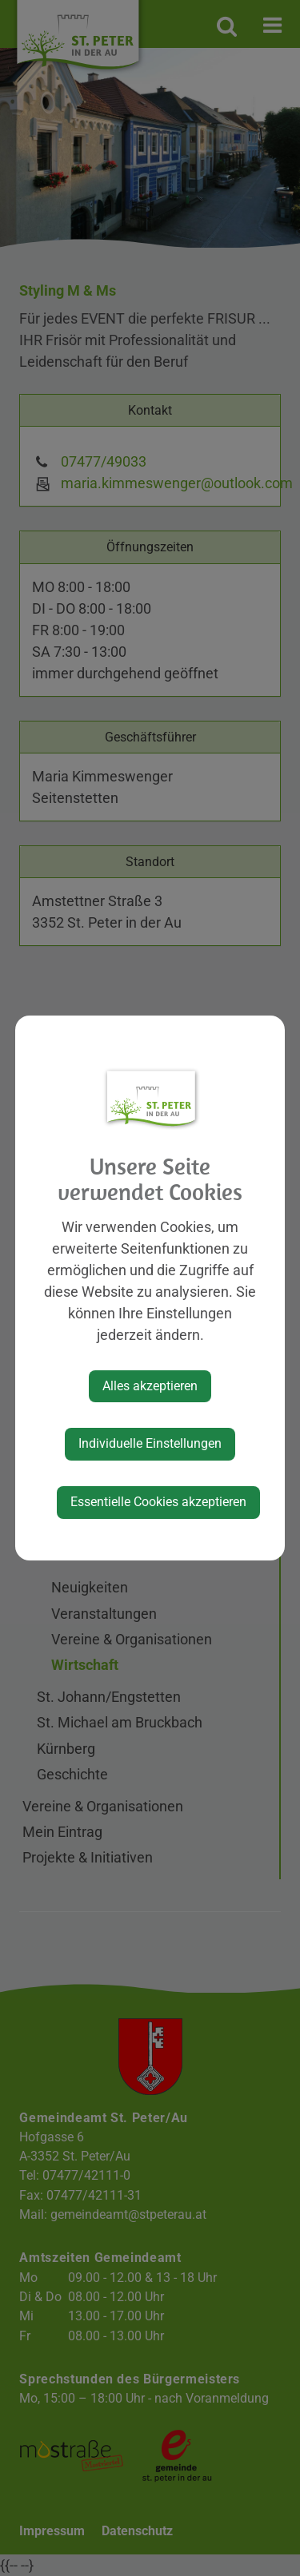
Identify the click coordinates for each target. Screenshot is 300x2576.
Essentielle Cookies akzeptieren (158, 1501)
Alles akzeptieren (150, 1385)
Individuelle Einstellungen (150, 1443)
